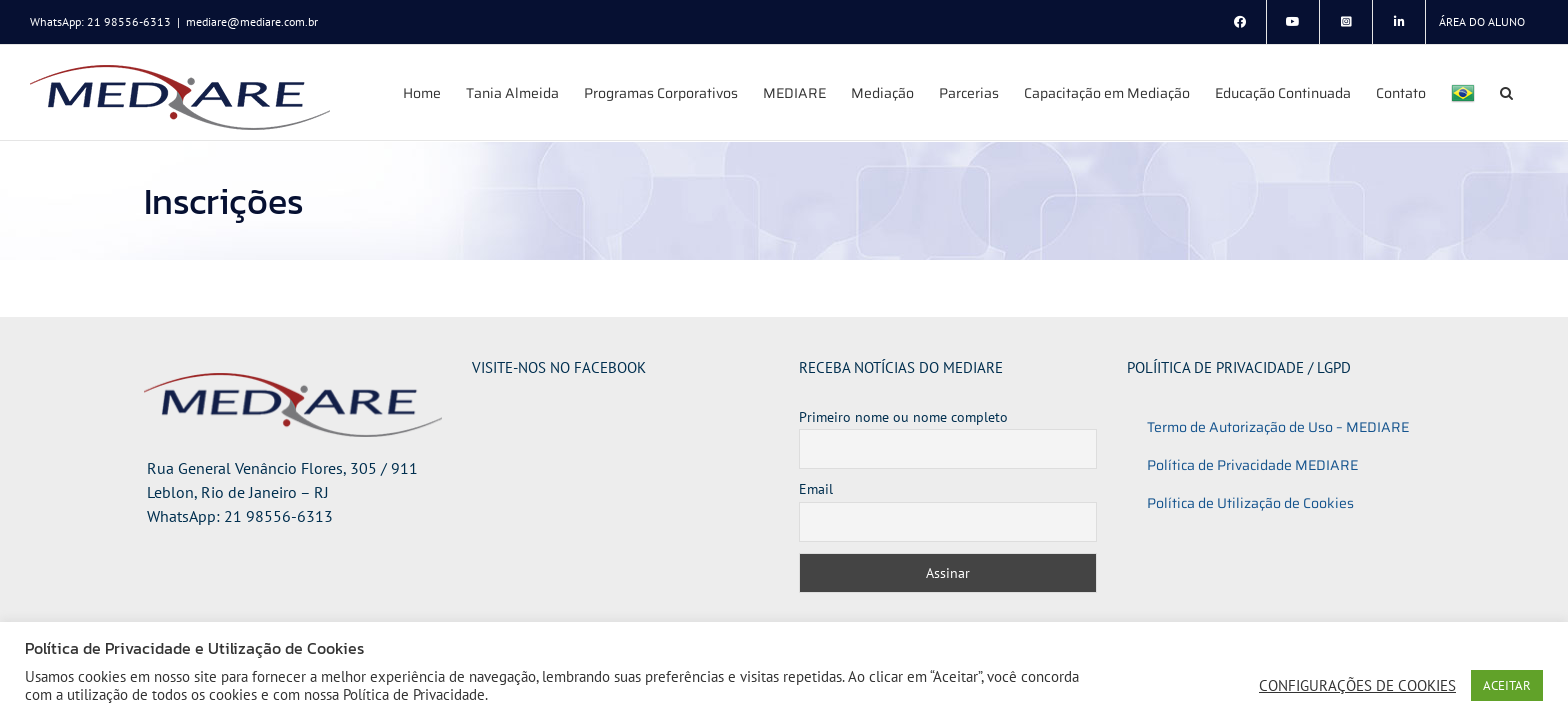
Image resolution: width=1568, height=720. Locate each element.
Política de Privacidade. (415, 694)
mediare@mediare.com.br (252, 21)
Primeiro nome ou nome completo (903, 417)
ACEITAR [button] (1507, 685)
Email (816, 489)
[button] (1531, 92)
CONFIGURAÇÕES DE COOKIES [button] (1357, 686)
